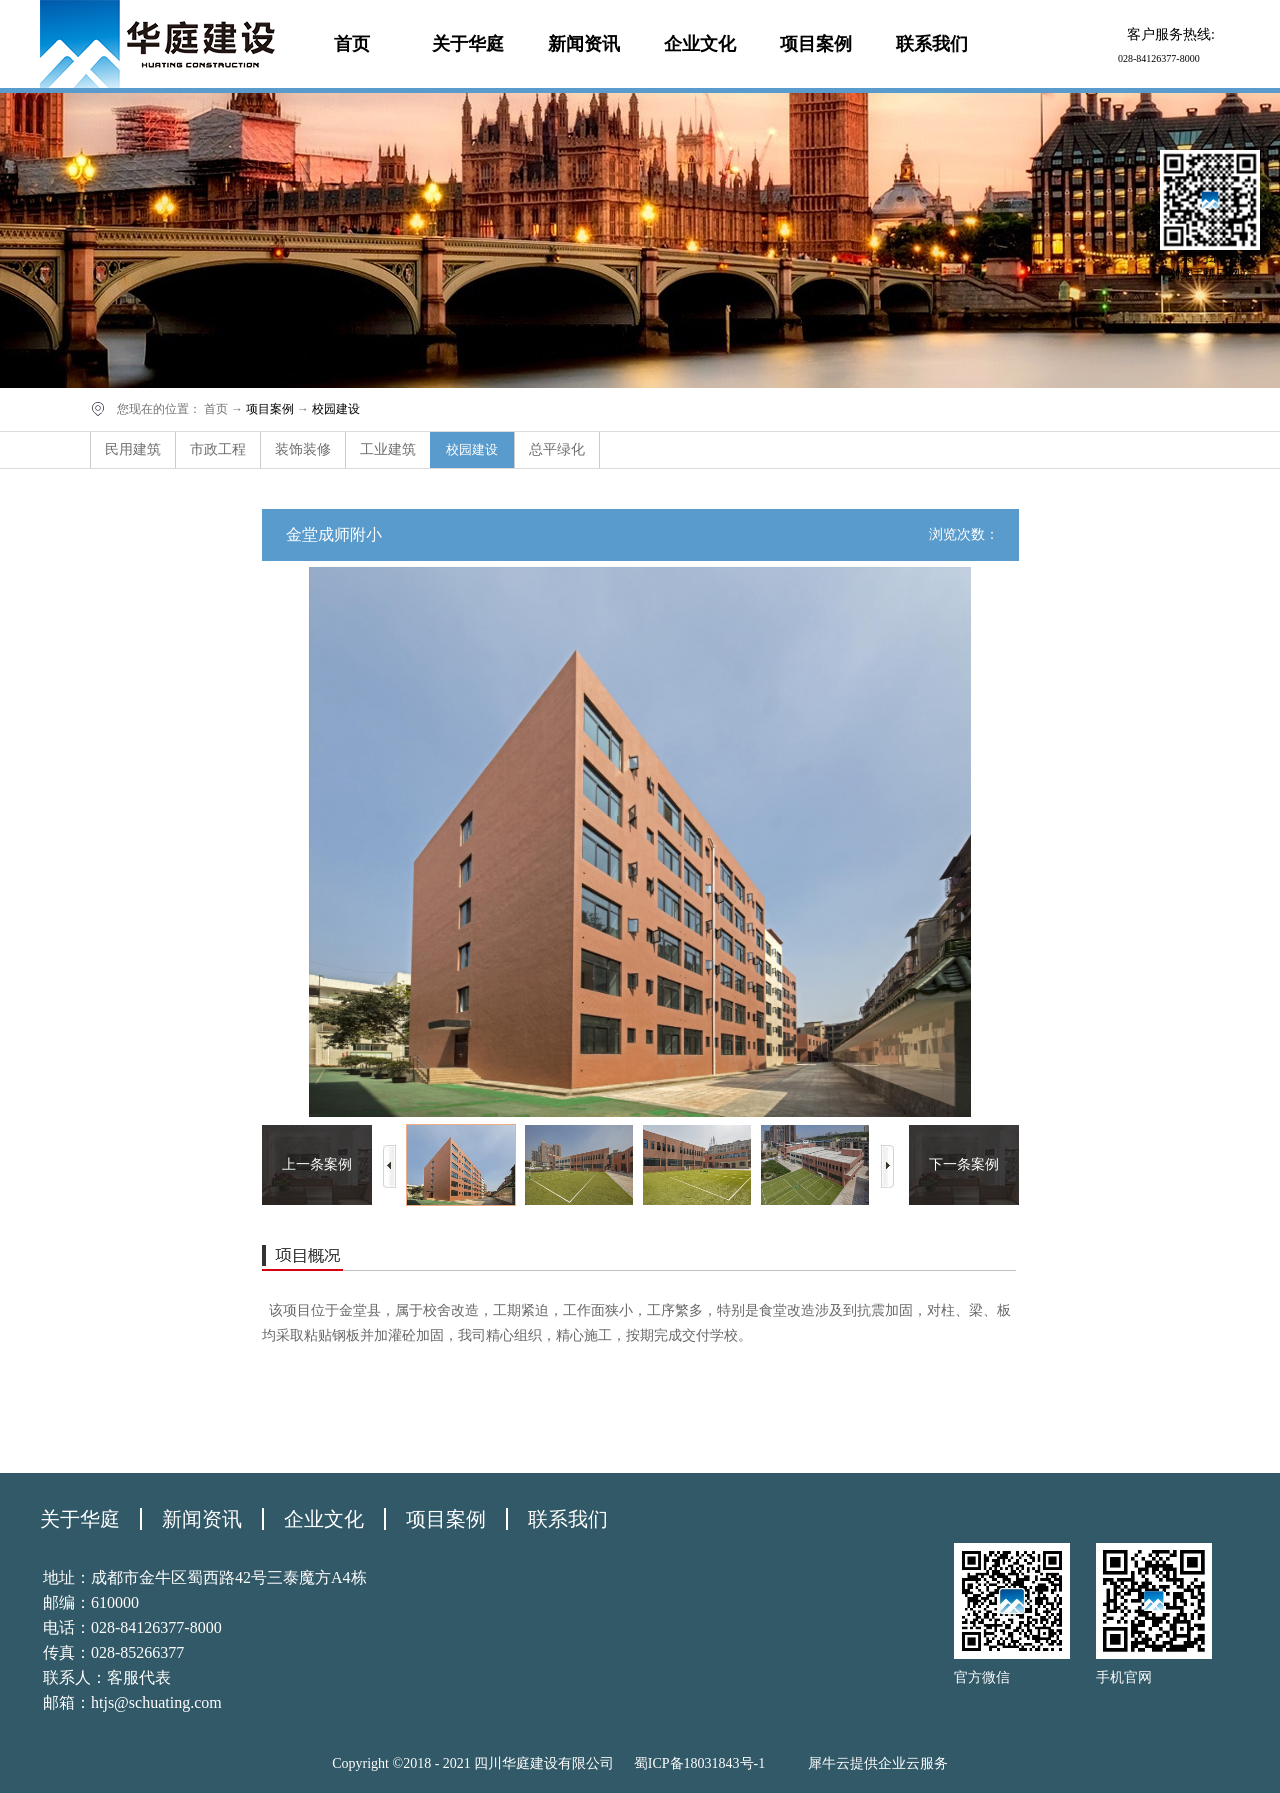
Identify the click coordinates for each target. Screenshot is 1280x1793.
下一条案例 (964, 1164)
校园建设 (336, 409)
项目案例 (270, 409)
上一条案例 (317, 1164)
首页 (352, 44)
